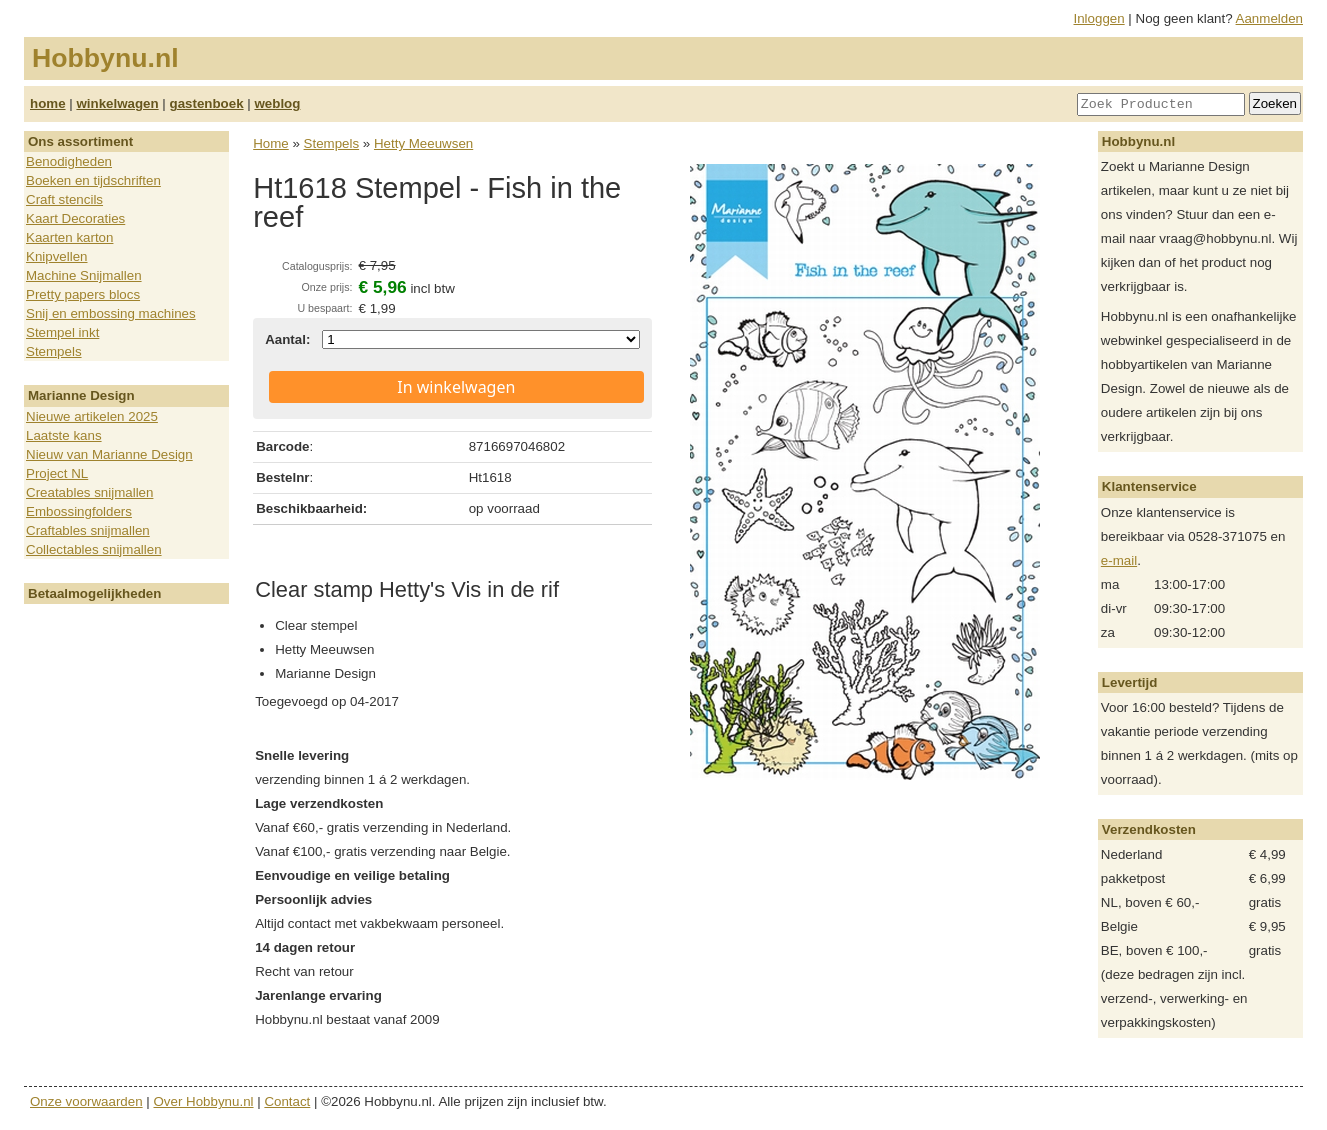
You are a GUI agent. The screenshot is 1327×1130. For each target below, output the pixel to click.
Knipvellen (57, 256)
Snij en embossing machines (111, 313)
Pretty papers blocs (83, 294)
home (48, 103)
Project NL (57, 473)
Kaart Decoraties (75, 218)
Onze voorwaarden (86, 1101)
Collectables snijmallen (94, 549)
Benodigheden (69, 161)
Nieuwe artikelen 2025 (92, 416)
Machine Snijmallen (84, 275)
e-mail (1119, 560)
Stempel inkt (62, 332)
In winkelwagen (456, 387)
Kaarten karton (69, 237)
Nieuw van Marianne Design (109, 454)
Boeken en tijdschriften (93, 180)
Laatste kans (64, 435)
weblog (277, 103)
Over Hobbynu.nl (204, 1101)
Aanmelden (1269, 18)
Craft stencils (64, 199)
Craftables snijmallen (88, 530)
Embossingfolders (79, 511)
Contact (287, 1101)
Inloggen (1099, 18)
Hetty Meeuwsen (423, 143)
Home (271, 143)
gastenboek (207, 103)
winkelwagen (117, 103)
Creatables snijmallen (89, 492)
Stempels (54, 351)
